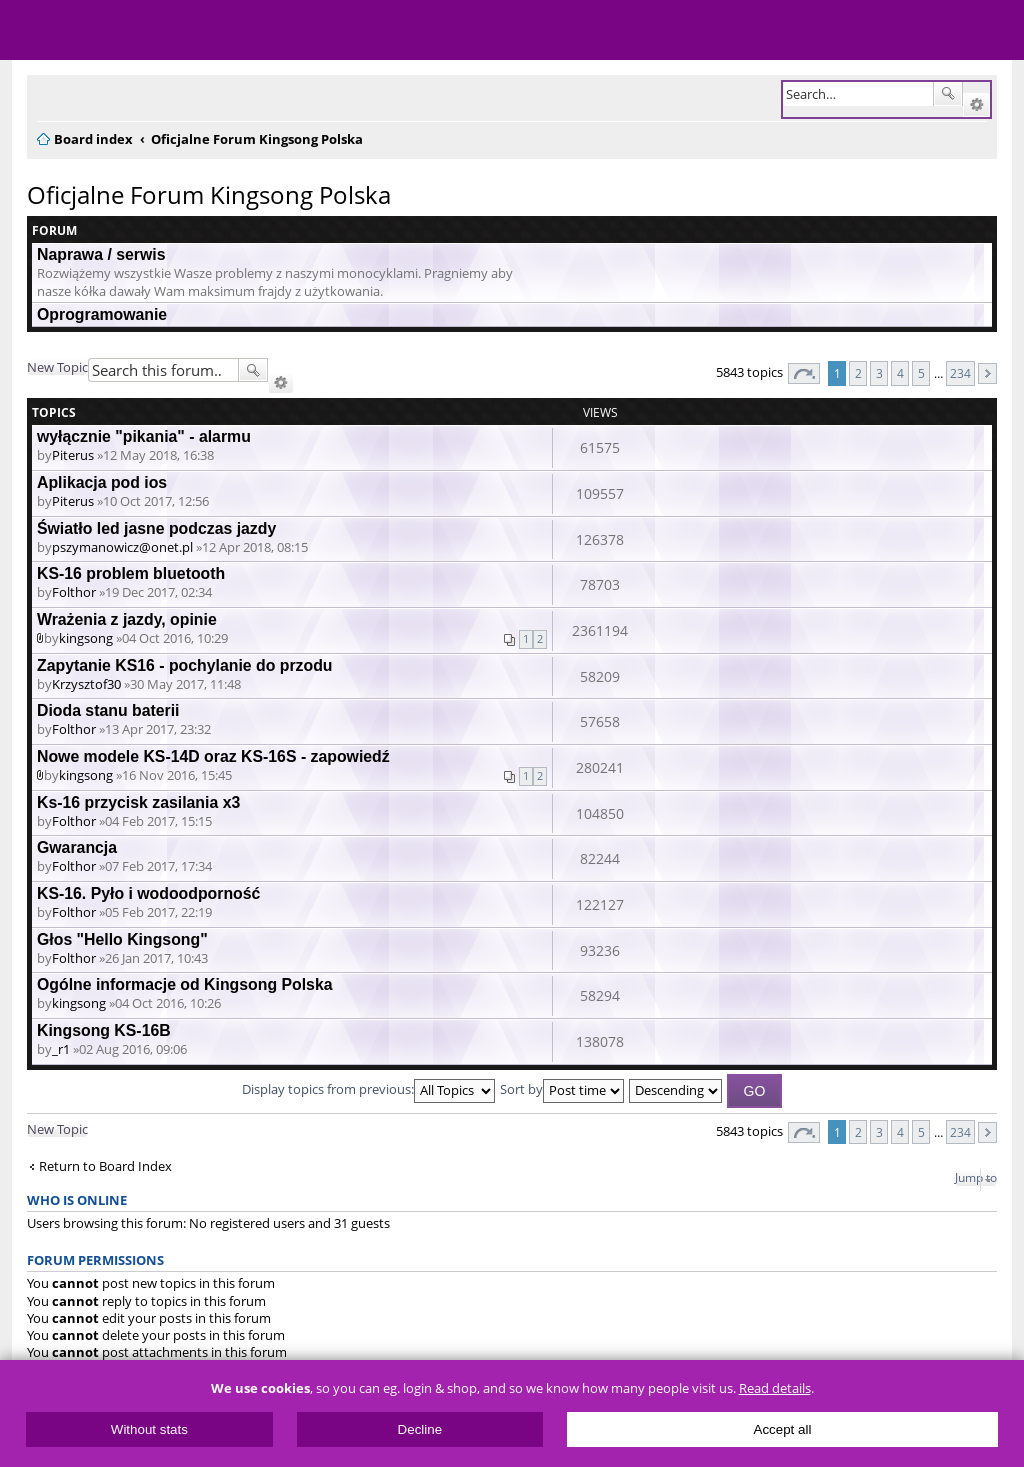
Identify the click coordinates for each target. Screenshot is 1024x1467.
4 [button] (900, 373)
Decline (420, 1429)
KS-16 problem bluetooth (131, 573)
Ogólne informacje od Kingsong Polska (185, 984)
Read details (775, 1388)
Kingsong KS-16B (104, 1030)
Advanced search (976, 105)
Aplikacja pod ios (102, 482)
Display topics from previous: (368, 1089)
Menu (30, 30)
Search (948, 94)
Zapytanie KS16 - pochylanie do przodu (185, 665)
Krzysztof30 (86, 684)
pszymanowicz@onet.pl (122, 547)
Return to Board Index (105, 1166)
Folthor (74, 592)
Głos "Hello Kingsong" (122, 939)
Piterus (73, 455)
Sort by (562, 1089)
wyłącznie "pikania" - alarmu (144, 436)
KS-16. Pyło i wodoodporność (148, 893)
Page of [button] (804, 373)
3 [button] (879, 373)
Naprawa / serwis (101, 254)
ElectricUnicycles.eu (145, 32)
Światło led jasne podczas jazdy (156, 528)
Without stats (149, 1429)
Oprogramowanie (102, 314)
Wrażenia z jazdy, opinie (127, 619)
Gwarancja (77, 847)
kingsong (86, 638)
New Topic (57, 367)
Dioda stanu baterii (108, 710)
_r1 (61, 1049)
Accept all (783, 1429)
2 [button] (858, 373)
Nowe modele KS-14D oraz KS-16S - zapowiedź (213, 756)
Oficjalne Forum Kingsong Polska (209, 194)
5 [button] (921, 373)
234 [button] (960, 373)
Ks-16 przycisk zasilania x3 (138, 802)
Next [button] (987, 373)
